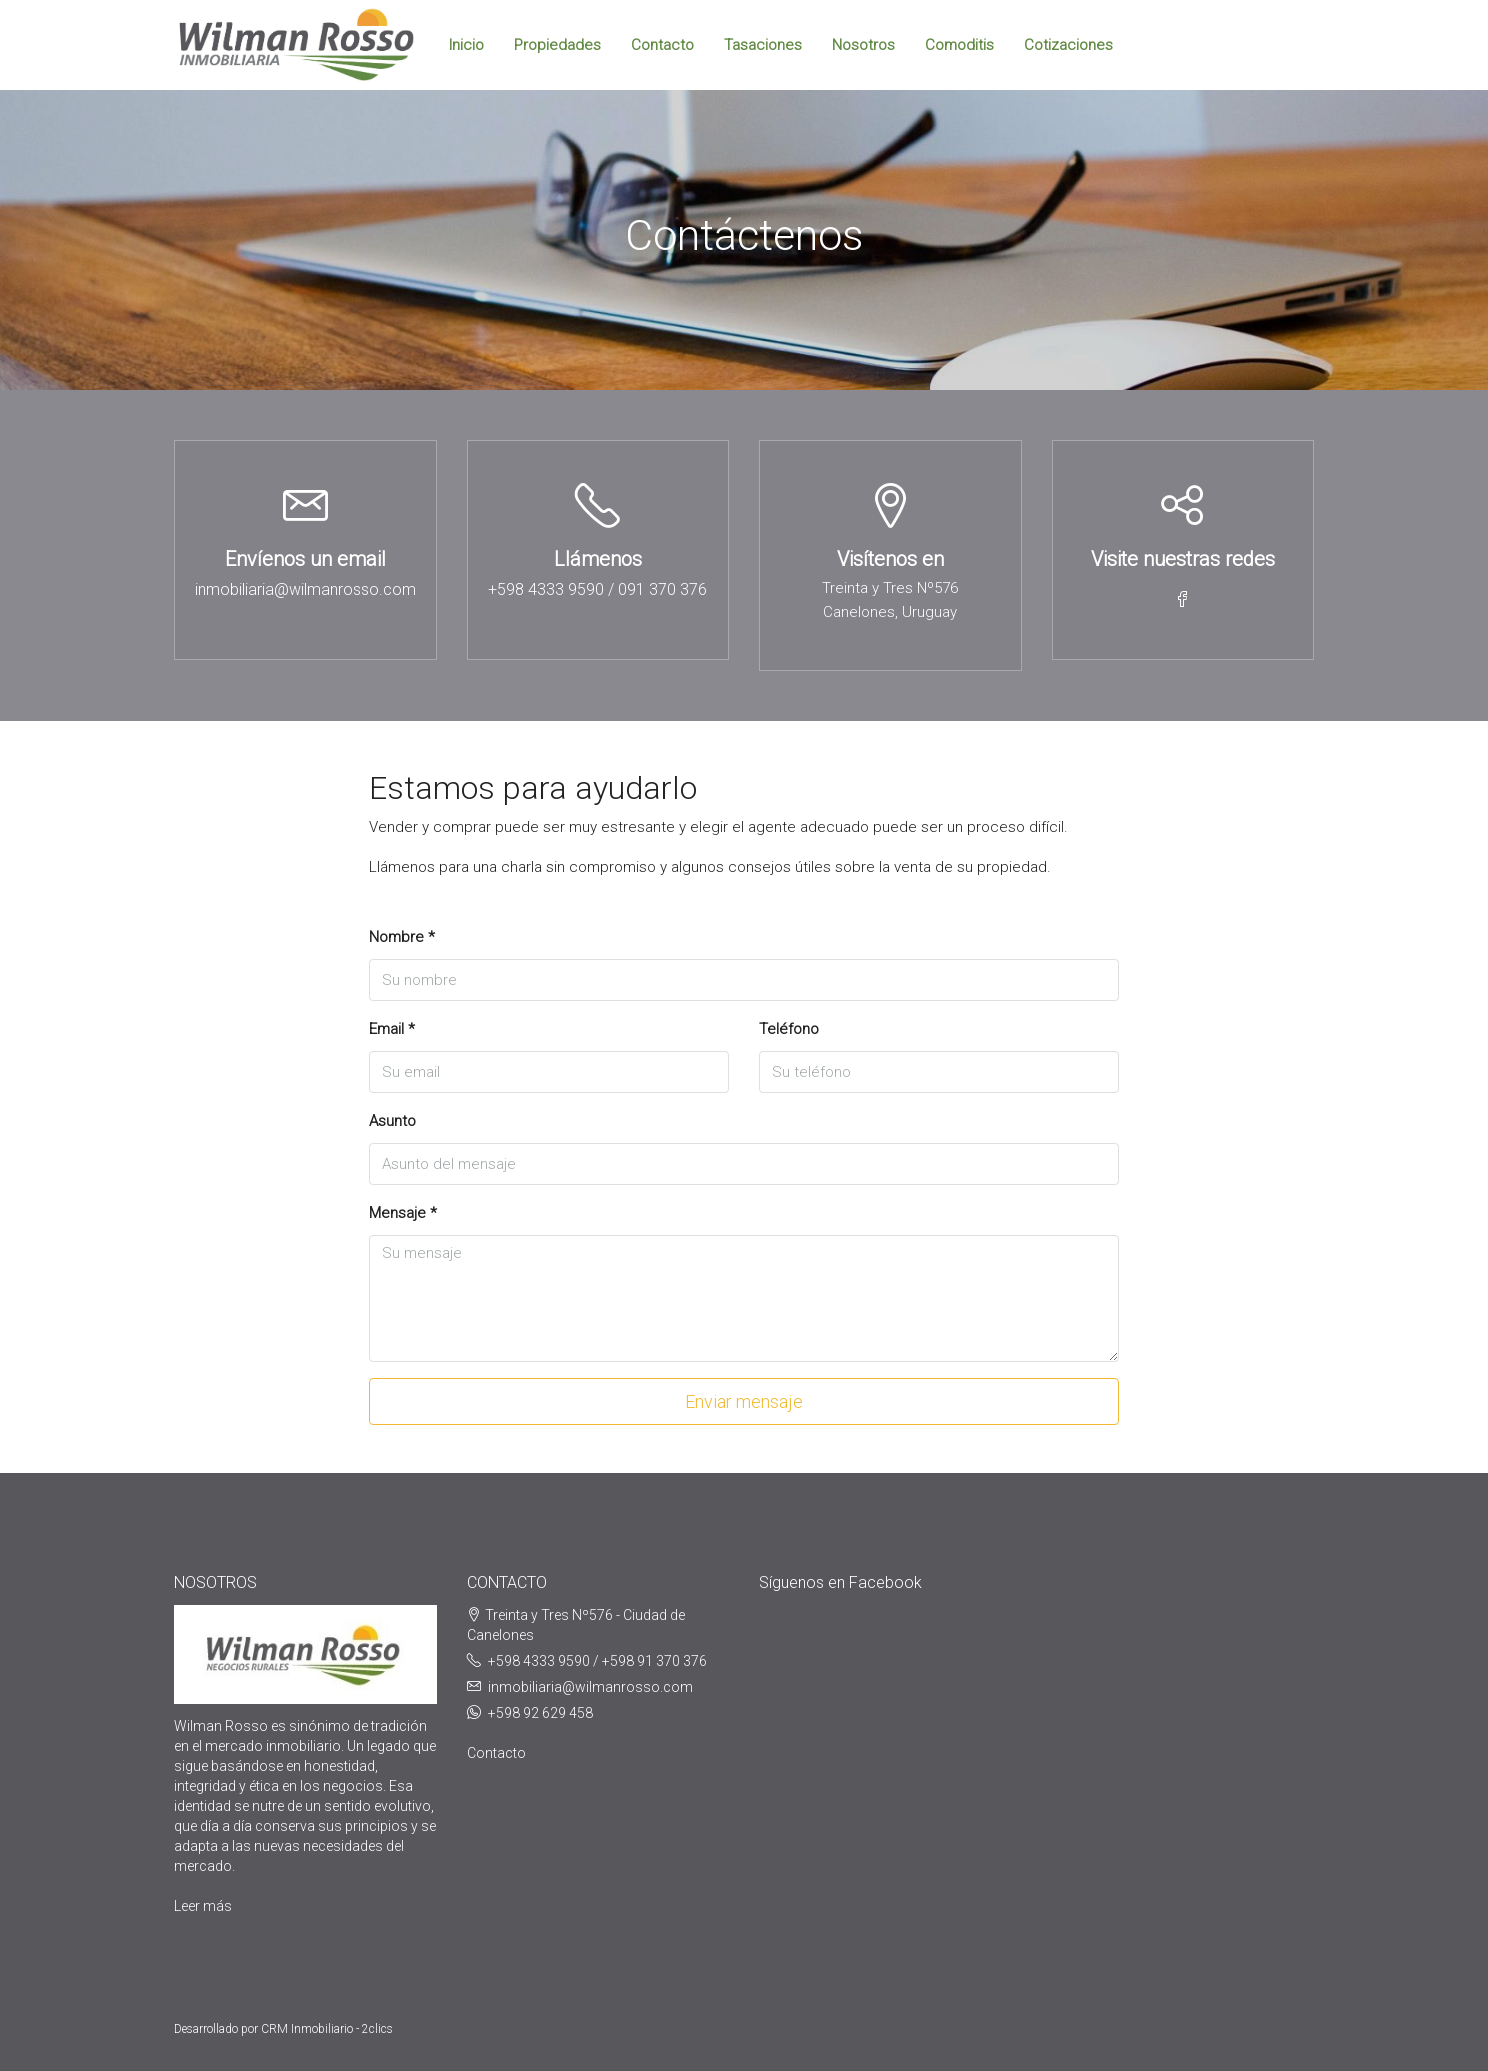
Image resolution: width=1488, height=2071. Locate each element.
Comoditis (959, 45)
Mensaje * (403, 1213)
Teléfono (789, 1029)
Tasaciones (763, 45)
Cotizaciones (1068, 45)
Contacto (662, 45)
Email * (392, 1029)
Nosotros (863, 45)
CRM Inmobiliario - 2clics (327, 2029)
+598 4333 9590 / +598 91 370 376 (597, 1661)
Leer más (203, 1906)
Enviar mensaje (744, 1401)
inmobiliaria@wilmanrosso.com (305, 589)
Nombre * (402, 937)
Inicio (466, 45)
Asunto (392, 1121)
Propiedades (557, 45)
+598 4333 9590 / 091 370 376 (597, 589)
